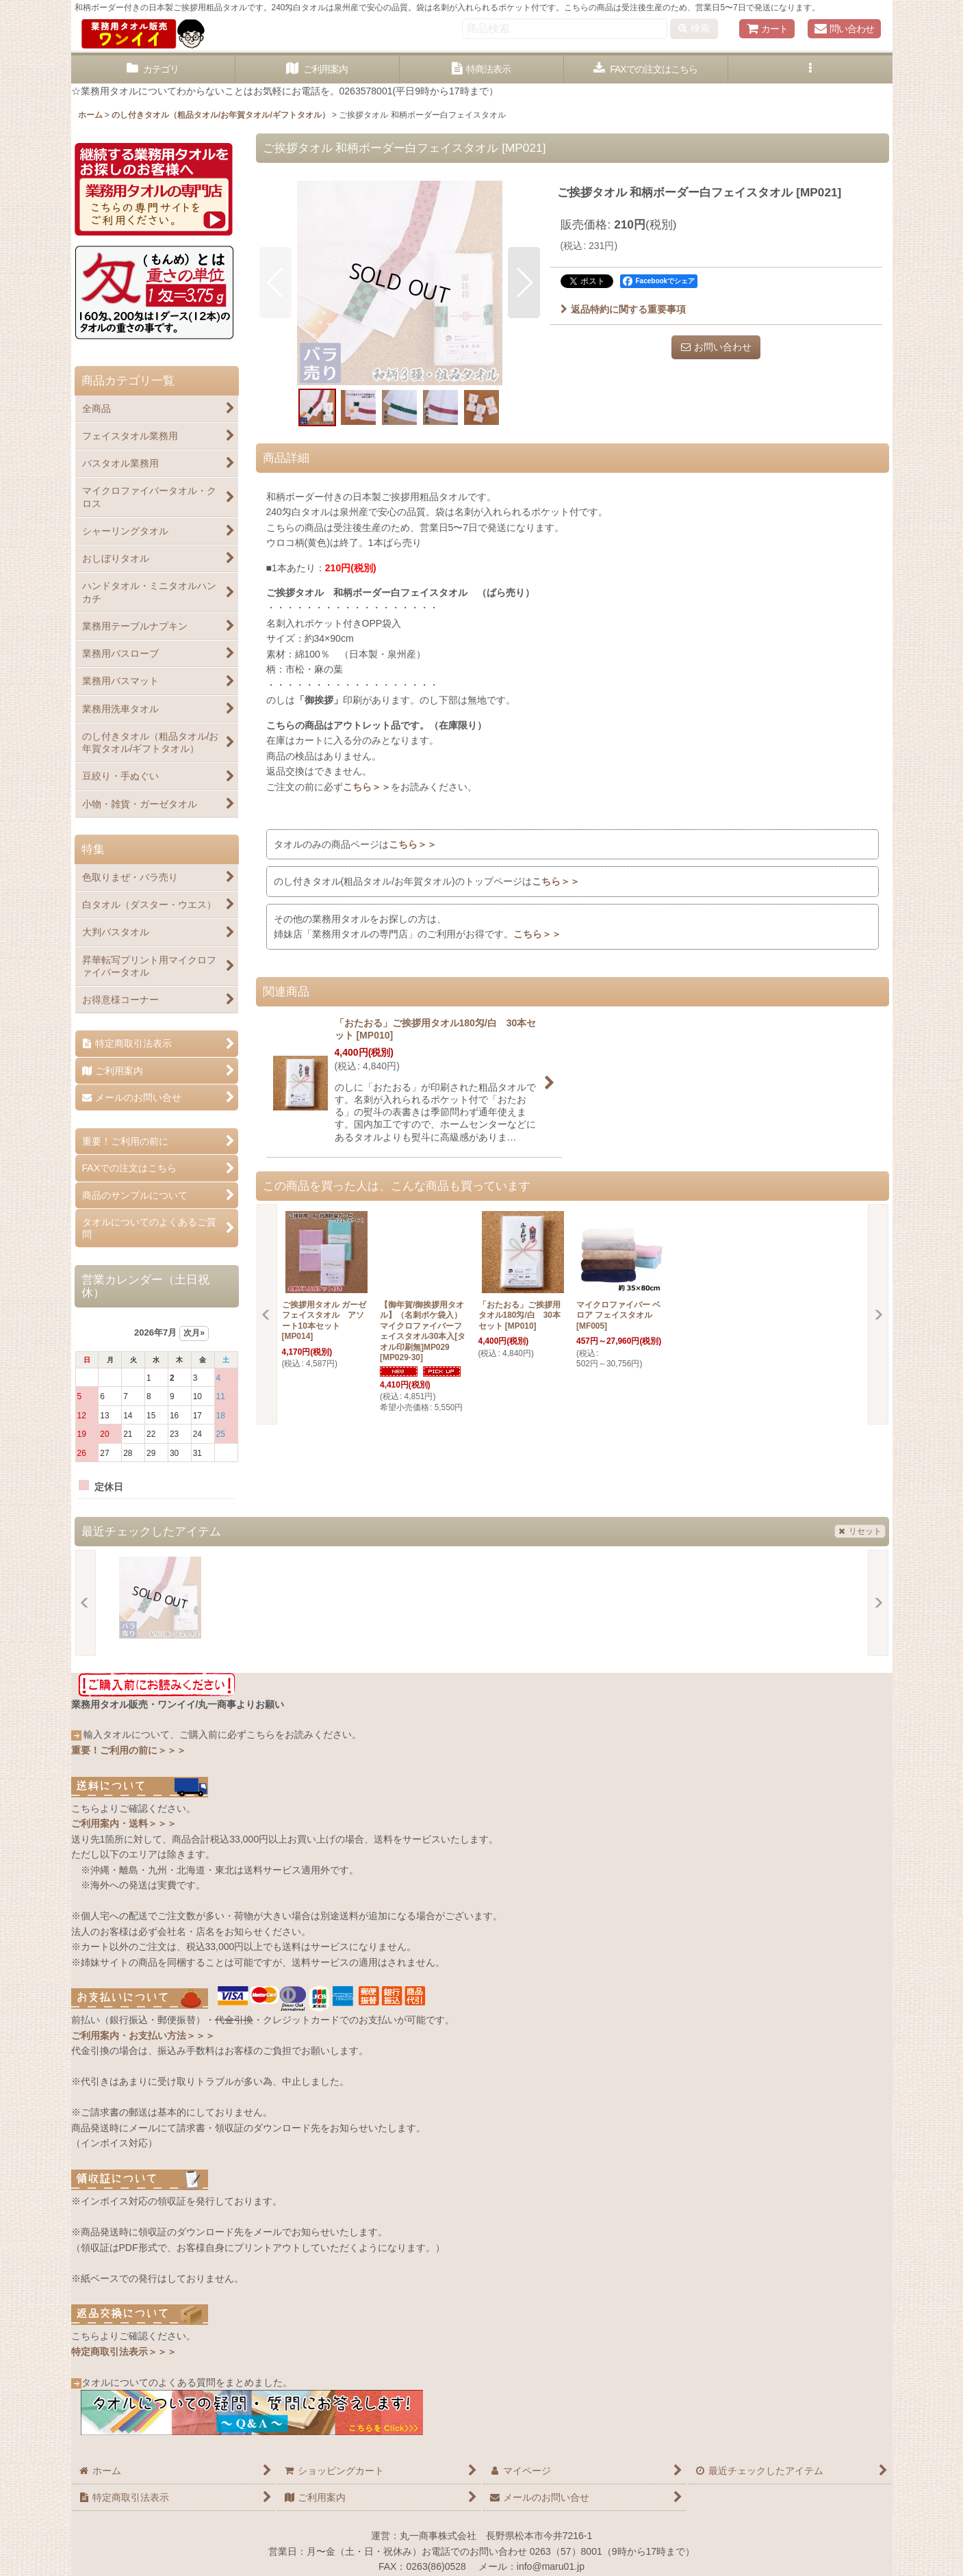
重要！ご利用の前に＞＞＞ (128, 1750)
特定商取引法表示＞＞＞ (124, 2351)
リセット (860, 1531)
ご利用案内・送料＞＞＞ (124, 1823)
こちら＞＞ (367, 786)
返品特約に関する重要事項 (623, 309)
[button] (810, 69)
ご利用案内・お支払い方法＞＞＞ (143, 2035)
